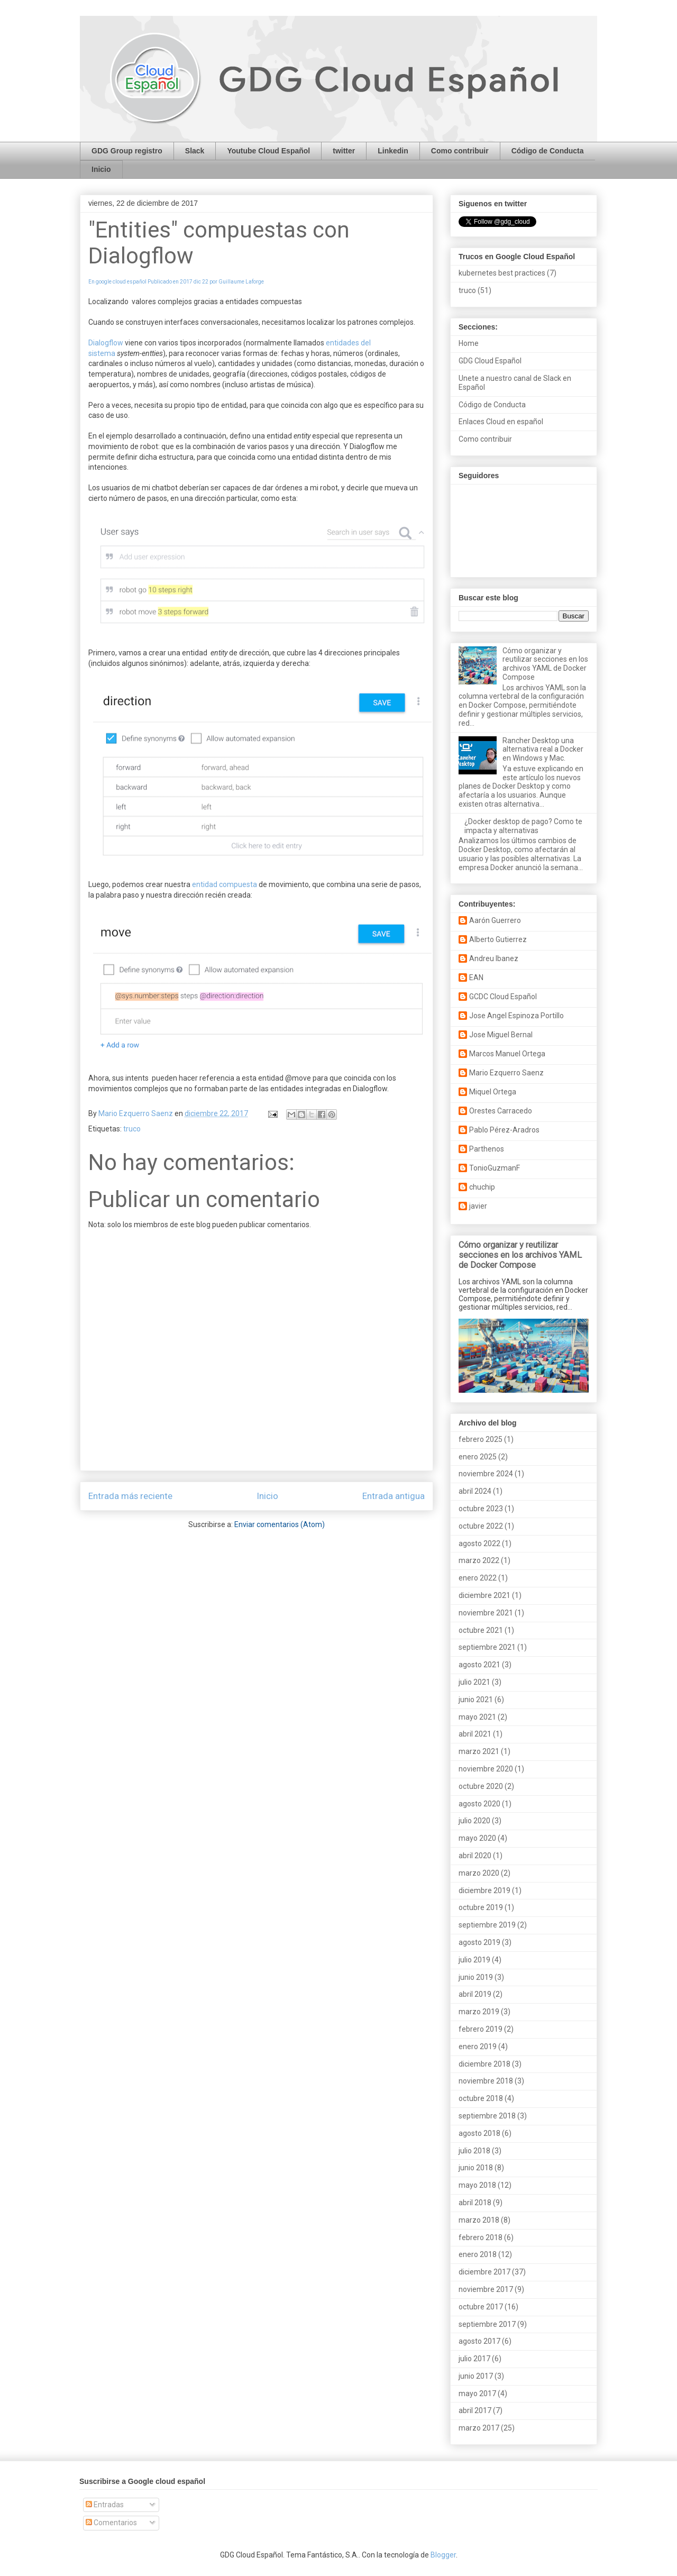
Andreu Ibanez (493, 958)
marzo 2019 (479, 2011)
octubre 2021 (481, 1630)
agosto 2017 (479, 2341)
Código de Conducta (547, 151)
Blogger (443, 2555)
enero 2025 (478, 1457)
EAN (476, 977)
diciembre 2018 (484, 2064)
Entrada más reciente (130, 1496)
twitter (344, 151)
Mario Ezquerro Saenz (506, 1072)
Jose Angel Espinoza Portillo (516, 1015)
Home (469, 343)
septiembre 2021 (487, 1647)
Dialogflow (105, 343)
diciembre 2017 (484, 2272)
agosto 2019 (479, 1942)
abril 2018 (475, 2202)
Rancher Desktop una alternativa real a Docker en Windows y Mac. (542, 749)
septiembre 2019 (487, 1925)
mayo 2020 (477, 1838)
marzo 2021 (479, 1751)
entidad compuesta (224, 884)
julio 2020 (474, 1820)
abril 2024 (475, 1491)
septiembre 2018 (487, 2116)
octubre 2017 (481, 2307)
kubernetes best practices (502, 273)
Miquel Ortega (492, 1092)
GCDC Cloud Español (503, 996)
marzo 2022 (479, 1560)
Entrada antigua (393, 1496)
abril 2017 (475, 2410)
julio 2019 (474, 1960)
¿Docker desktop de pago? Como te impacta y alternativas (523, 826)
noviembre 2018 (486, 2081)
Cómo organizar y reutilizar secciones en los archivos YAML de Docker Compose (545, 663)
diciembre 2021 (484, 1595)
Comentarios (111, 2522)
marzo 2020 (479, 1873)
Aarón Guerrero (495, 920)
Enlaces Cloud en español (501, 421)
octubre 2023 (481, 1508)
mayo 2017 (477, 2393)
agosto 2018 (479, 2133)
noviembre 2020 (486, 1769)
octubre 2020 (481, 1786)
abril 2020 (475, 1855)
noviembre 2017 (486, 2289)
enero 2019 (478, 2046)
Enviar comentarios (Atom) (279, 1524)
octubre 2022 (481, 1526)
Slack (195, 151)
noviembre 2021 (486, 1613)
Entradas (105, 2504)
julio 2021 (474, 1682)
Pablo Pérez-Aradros (504, 1130)
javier (478, 1206)
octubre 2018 (481, 2098)
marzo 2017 (479, 2428)
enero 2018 (478, 2254)
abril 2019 (475, 1994)
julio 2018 (474, 2150)
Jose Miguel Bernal (501, 1034)
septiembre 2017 (487, 2324)
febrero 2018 (480, 2237)
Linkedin (393, 151)
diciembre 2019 (484, 1890)
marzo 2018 (479, 2220)
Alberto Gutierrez (498, 939)
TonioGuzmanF (494, 1168)
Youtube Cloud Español (268, 151)
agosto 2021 (479, 1664)
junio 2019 (476, 1977)
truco (132, 1129)
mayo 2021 (477, 1717)
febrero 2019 (480, 2029)
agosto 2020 (479, 1803)
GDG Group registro (127, 151)
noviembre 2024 (486, 1473)
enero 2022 (478, 1578)
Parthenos (486, 1149)
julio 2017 (474, 2358)
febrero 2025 (480, 1439)
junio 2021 (476, 1699)
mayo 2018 (477, 2185)
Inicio (101, 169)
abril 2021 (475, 1734)
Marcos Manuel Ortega (507, 1053)
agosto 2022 (479, 1543)
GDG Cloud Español (490, 361)
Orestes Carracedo (500, 1111)
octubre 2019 (481, 1907)
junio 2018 (476, 2167)
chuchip (482, 1187)
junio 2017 (476, 2376)
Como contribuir (460, 151)
